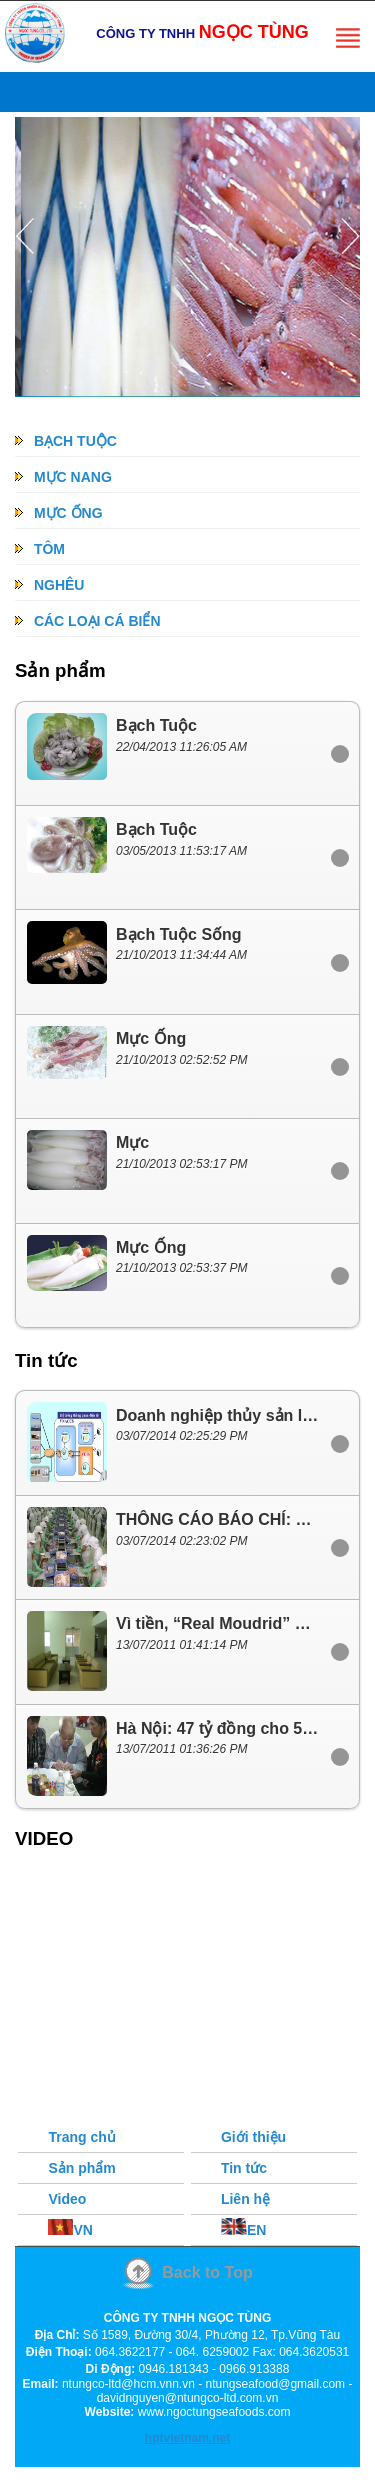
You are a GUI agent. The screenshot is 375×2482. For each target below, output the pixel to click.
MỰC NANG (63, 477)
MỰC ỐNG (59, 513)
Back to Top (207, 2272)
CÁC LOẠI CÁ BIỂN (88, 621)
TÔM (40, 549)
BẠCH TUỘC (66, 441)
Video (67, 2199)
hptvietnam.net (187, 2438)
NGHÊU (49, 585)
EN (243, 2230)
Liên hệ (245, 2199)
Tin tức (244, 2168)
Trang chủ (81, 2137)
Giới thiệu (253, 2137)
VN (70, 2230)
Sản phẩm (81, 2168)
